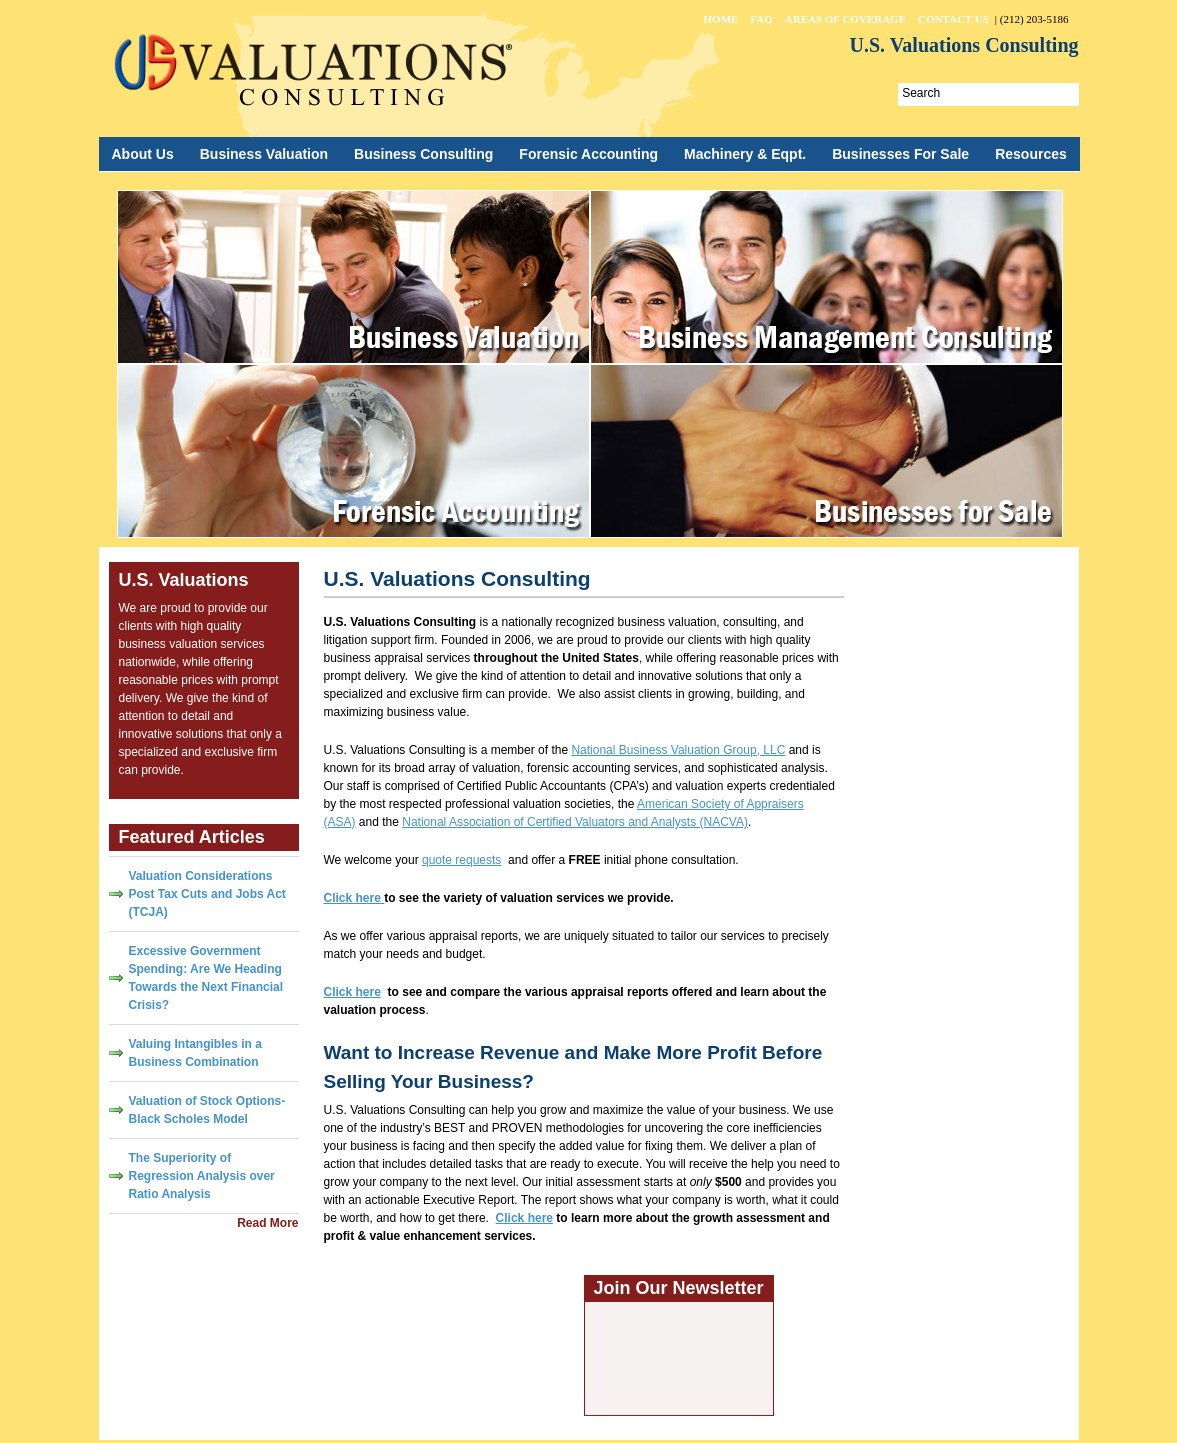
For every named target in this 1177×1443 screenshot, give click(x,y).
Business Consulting (423, 154)
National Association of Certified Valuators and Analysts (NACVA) (575, 822)
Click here (352, 992)
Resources (1031, 154)
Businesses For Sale (900, 154)
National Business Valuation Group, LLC (678, 750)
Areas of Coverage (845, 19)
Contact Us (953, 19)
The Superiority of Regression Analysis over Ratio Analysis (202, 1176)
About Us (143, 154)
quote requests (461, 860)
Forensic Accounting (588, 154)
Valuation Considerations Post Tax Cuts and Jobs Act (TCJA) (207, 894)
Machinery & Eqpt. (745, 154)
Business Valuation (264, 154)
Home (721, 19)
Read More (267, 1223)
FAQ (761, 19)
